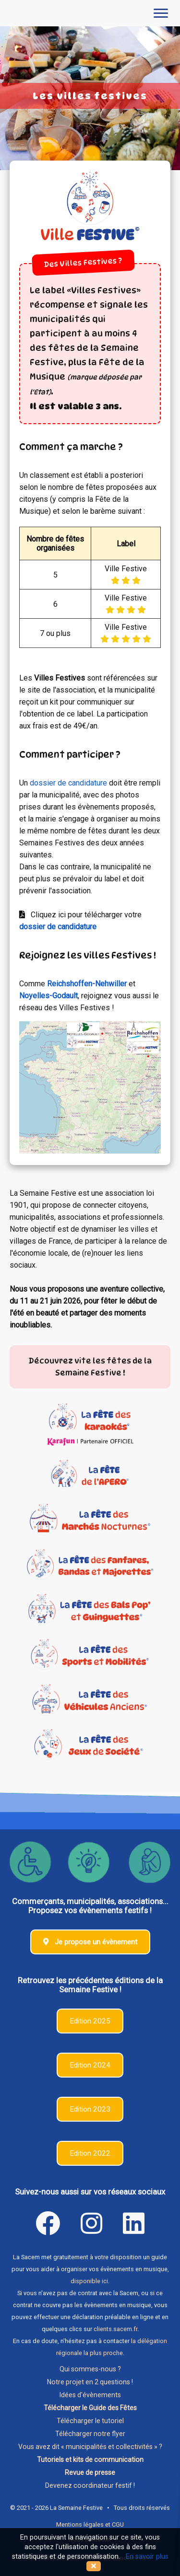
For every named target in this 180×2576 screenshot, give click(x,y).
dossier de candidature (68, 782)
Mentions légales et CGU (90, 2524)
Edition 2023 (90, 2109)
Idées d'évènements (90, 2395)
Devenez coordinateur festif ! (90, 2485)
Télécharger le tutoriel (90, 2421)
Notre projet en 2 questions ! (90, 2382)
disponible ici (89, 2281)
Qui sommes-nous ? (90, 2369)
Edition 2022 (90, 2153)
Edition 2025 (90, 2021)
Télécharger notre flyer (90, 2433)
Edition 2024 (90, 2065)
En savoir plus (147, 2557)
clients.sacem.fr (115, 2329)
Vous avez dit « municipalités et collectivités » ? (90, 2446)
